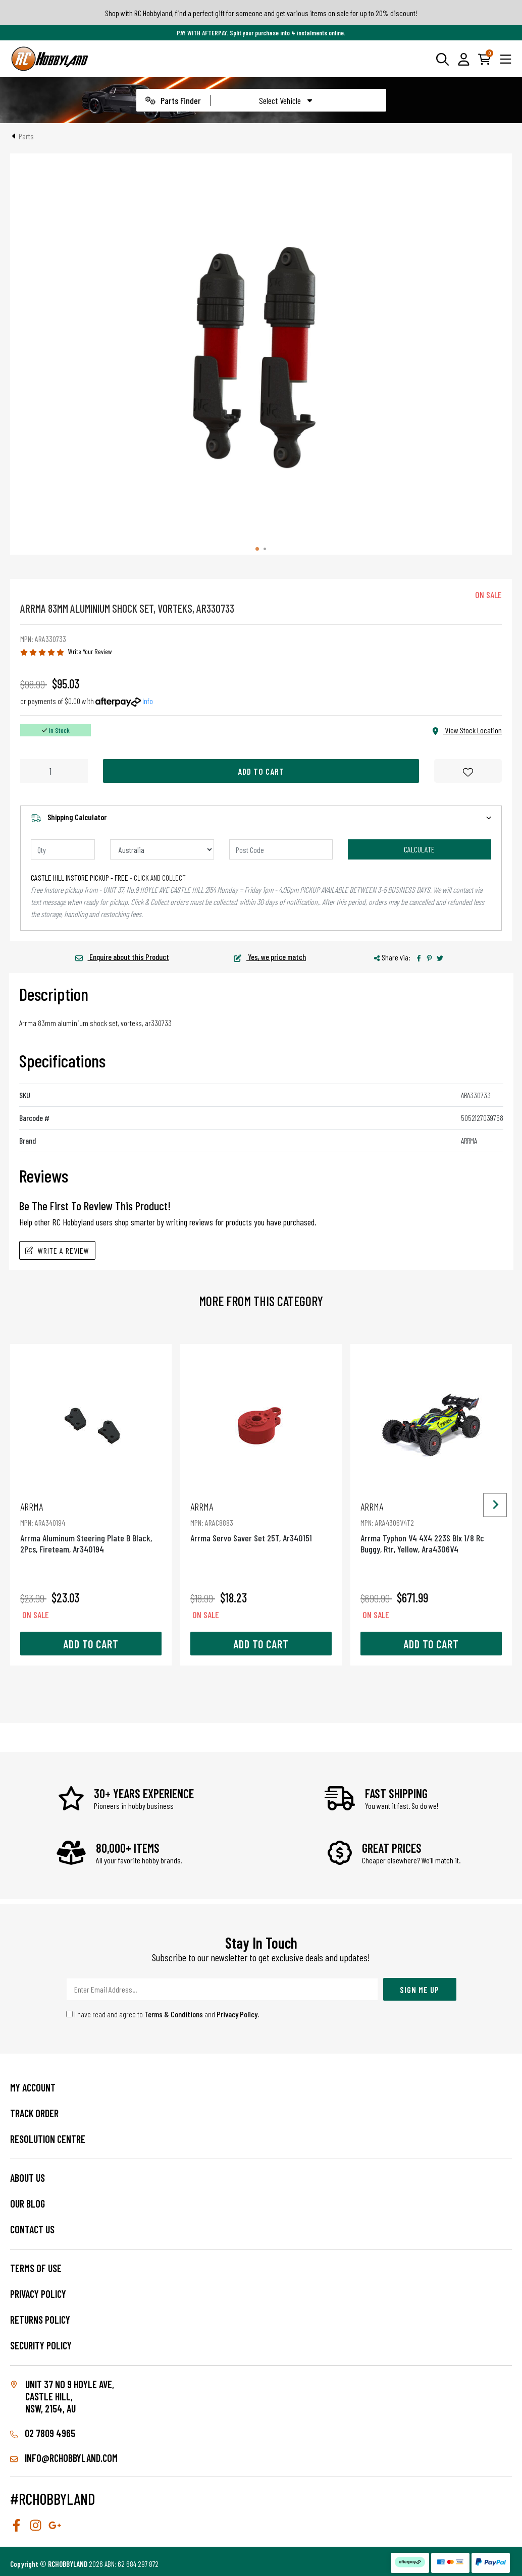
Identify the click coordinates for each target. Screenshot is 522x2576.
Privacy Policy (237, 2014)
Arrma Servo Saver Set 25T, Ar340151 (261, 1521)
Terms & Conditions (173, 2014)
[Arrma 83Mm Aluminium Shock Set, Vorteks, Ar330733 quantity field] (54, 771)
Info (147, 701)
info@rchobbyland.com (64, 2458)
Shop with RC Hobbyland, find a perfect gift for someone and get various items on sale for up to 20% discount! (261, 13)
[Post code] (281, 849)
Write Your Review (90, 651)
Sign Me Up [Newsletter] (419, 1989)
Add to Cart (261, 771)
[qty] (63, 849)
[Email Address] (222, 1989)
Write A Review (57, 1250)
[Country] (162, 849)
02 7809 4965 (42, 2433)
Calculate (419, 849)
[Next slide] (495, 1505)
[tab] (257, 549)
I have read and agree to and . (162, 2014)
